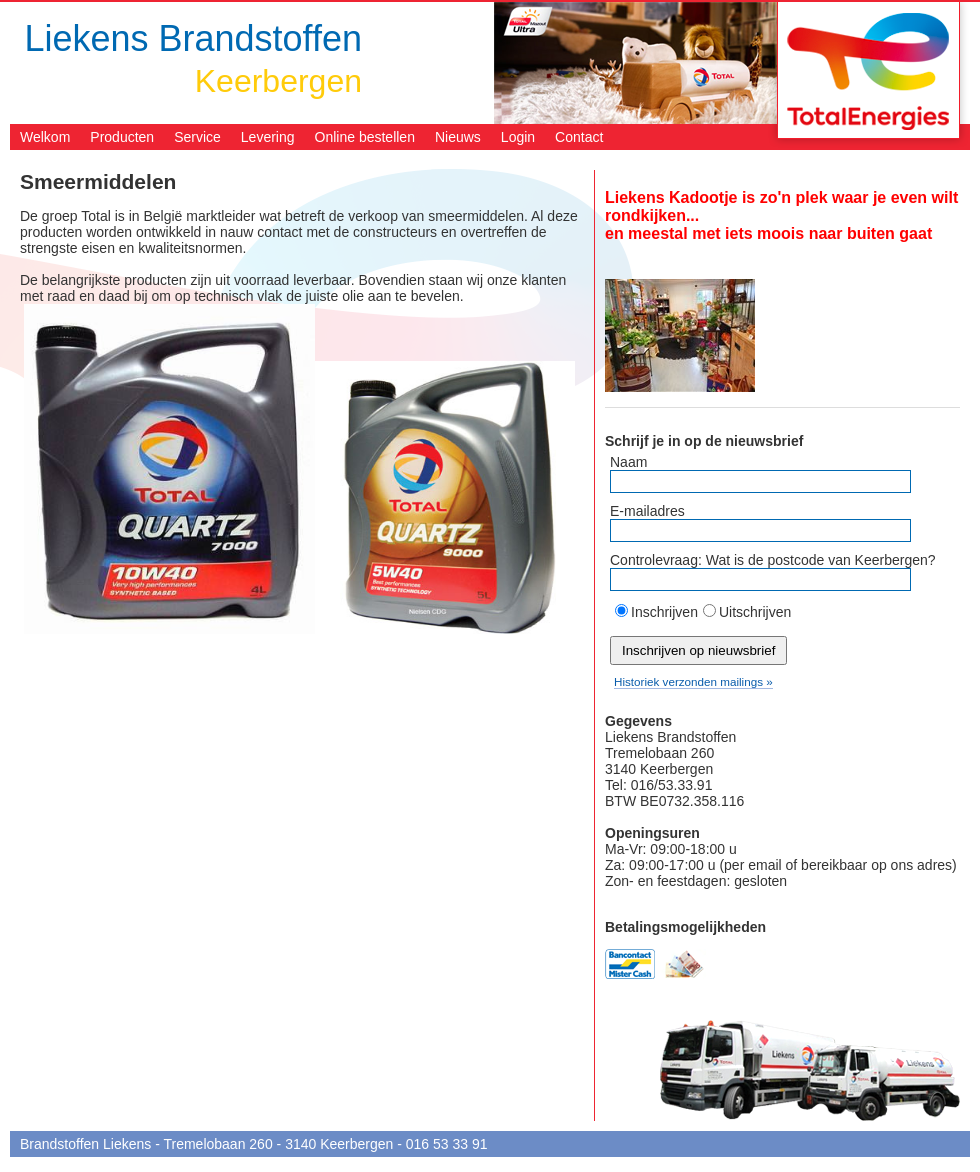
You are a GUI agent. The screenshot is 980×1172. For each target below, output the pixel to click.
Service (197, 137)
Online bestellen (365, 137)
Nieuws (458, 137)
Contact (579, 137)
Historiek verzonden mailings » (693, 681)
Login (518, 137)
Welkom (45, 137)
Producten (122, 137)
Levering (268, 137)
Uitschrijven (755, 612)
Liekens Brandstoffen (193, 38)
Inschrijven (664, 612)
